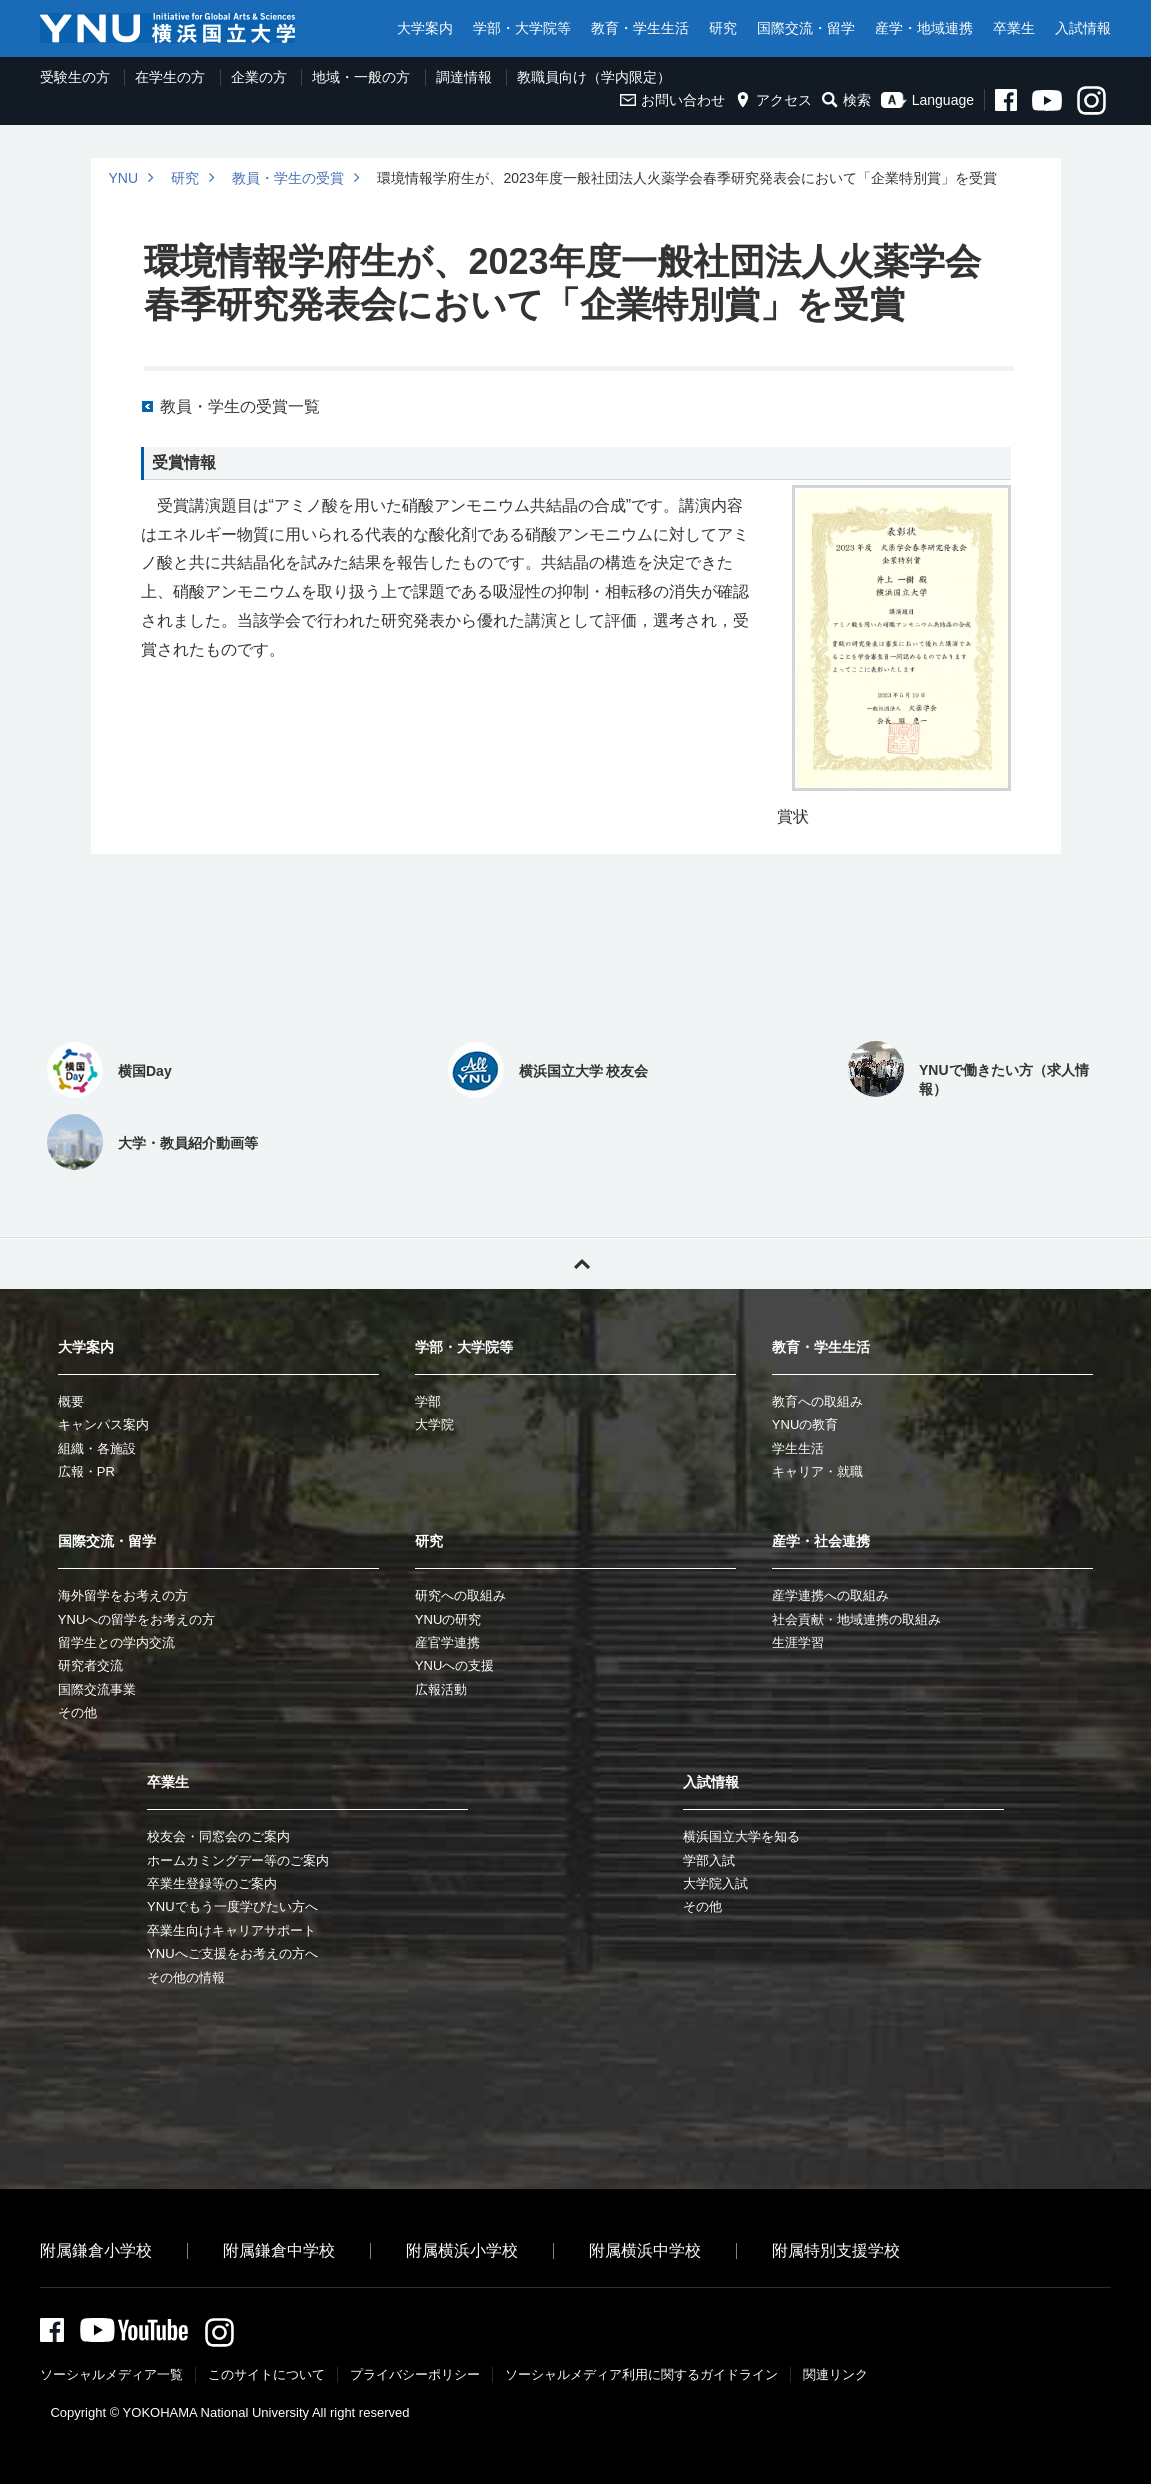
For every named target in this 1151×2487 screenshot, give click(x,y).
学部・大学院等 (522, 28)
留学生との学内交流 (116, 1642)
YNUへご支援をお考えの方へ (232, 1953)
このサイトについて (266, 2377)
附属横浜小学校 (462, 2250)
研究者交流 (90, 1665)
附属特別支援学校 (836, 2250)
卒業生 (1014, 28)
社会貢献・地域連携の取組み (856, 1619)
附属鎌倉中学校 (279, 2250)
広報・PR (86, 1471)
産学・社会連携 (821, 1541)
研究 (723, 28)
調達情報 (464, 77)
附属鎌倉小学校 (96, 2250)
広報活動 (441, 1689)
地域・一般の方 (361, 77)
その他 (77, 1712)
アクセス (773, 100)
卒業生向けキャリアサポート (231, 1930)
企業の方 (259, 77)
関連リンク (835, 2377)
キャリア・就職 (817, 1471)
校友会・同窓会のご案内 (218, 1836)
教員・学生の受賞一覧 (240, 406)
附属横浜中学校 (645, 2250)
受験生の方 (75, 77)
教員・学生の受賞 (288, 178)
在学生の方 (170, 77)
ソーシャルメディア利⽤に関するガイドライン (641, 2377)
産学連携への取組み (830, 1595)
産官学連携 (447, 1642)
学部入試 (709, 1860)
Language (927, 100)
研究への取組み (460, 1595)
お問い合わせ (672, 100)
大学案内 (425, 28)
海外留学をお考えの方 (123, 1595)
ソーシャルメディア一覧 (111, 2377)
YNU (124, 178)
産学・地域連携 (924, 28)
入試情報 (1083, 28)
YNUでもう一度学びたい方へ (232, 1906)
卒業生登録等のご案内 (212, 1883)
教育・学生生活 (640, 28)
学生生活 (798, 1448)
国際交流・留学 (806, 28)
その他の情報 (186, 1977)
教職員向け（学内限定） (594, 77)
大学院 (434, 1424)
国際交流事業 (97, 1689)
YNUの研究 (448, 1619)
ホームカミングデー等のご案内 (238, 1860)
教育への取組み (817, 1401)
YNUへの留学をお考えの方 (136, 1619)
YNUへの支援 (454, 1665)
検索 (846, 100)
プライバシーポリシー (415, 2377)
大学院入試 (715, 1883)
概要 (71, 1401)
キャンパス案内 (103, 1424)
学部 (428, 1401)
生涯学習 (798, 1642)
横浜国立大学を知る (741, 1836)
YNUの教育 (805, 1424)
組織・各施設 (97, 1448)
